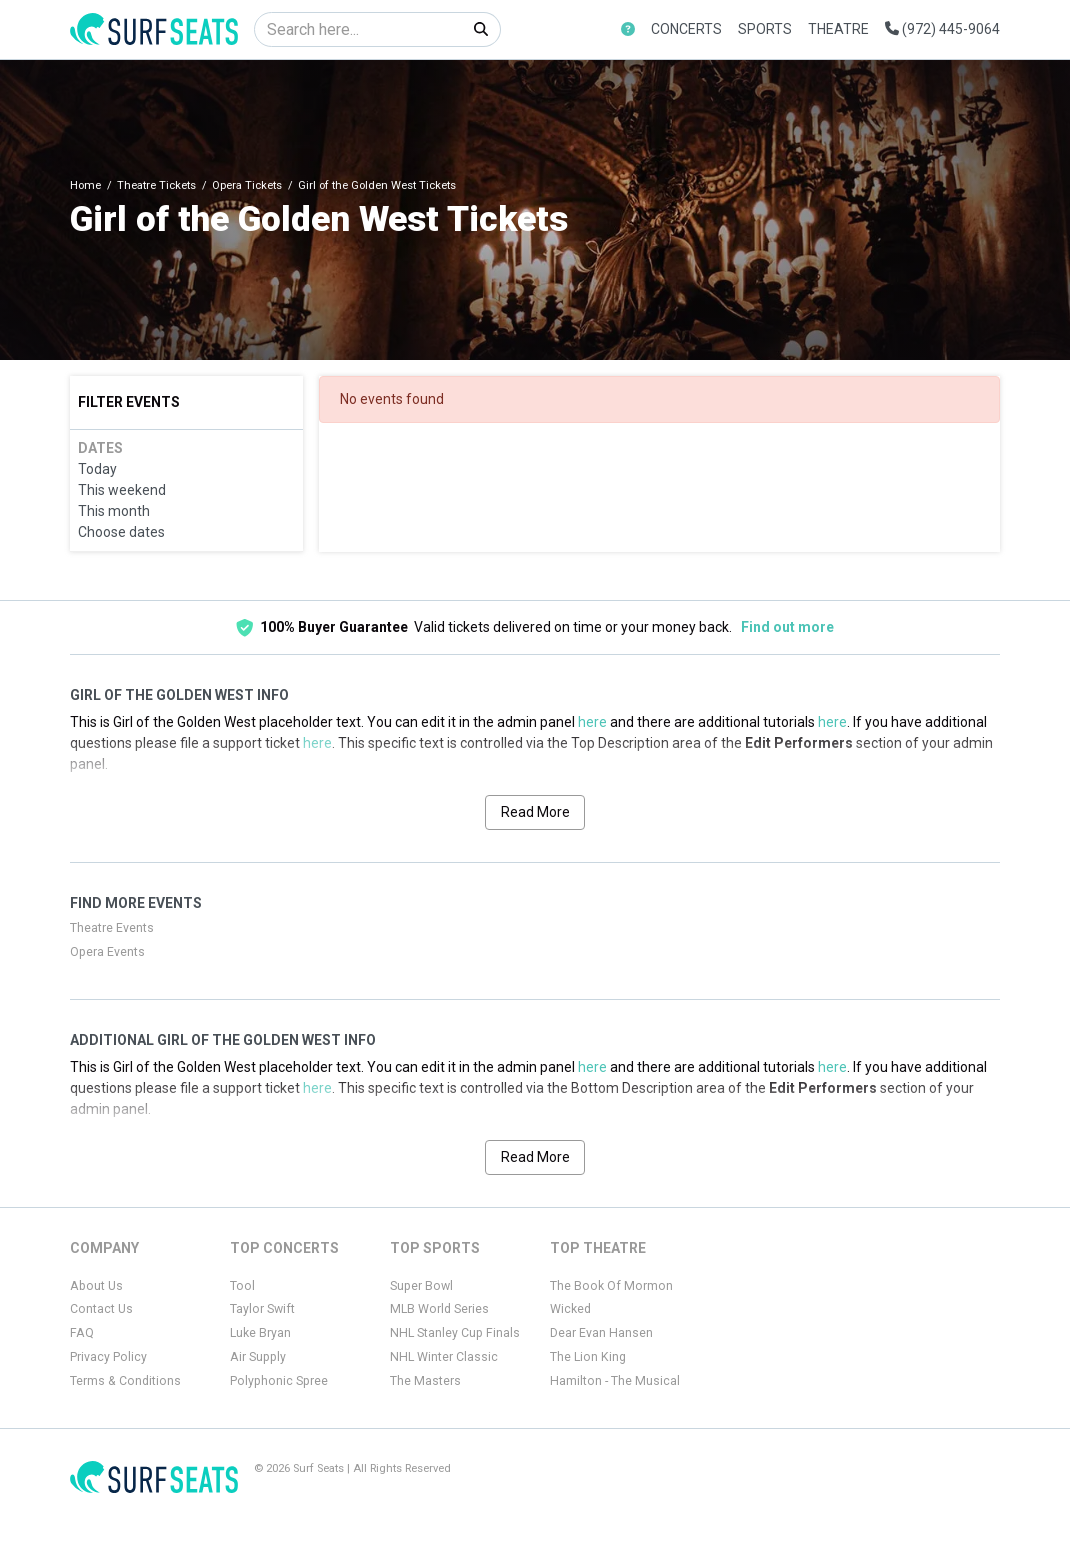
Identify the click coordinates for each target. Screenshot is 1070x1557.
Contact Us (101, 1309)
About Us (96, 1286)
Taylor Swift (262, 1309)
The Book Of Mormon (611, 1286)
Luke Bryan (260, 1333)
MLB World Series (439, 1309)
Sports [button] (765, 29)
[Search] (358, 29)
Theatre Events (112, 928)
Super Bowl (421, 1286)
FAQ (82, 1333)
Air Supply (258, 1357)
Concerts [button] (686, 29)
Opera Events (107, 952)
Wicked (570, 1309)
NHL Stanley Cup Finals (455, 1333)
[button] (628, 29)
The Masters (425, 1381)
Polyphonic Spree (279, 1381)
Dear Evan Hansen (601, 1333)
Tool (242, 1286)
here (592, 722)
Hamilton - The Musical (615, 1381)
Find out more (787, 627)
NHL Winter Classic (444, 1357)
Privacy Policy (108, 1357)
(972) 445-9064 (942, 29)
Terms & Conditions (125, 1381)
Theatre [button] (838, 29)
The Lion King (588, 1357)
